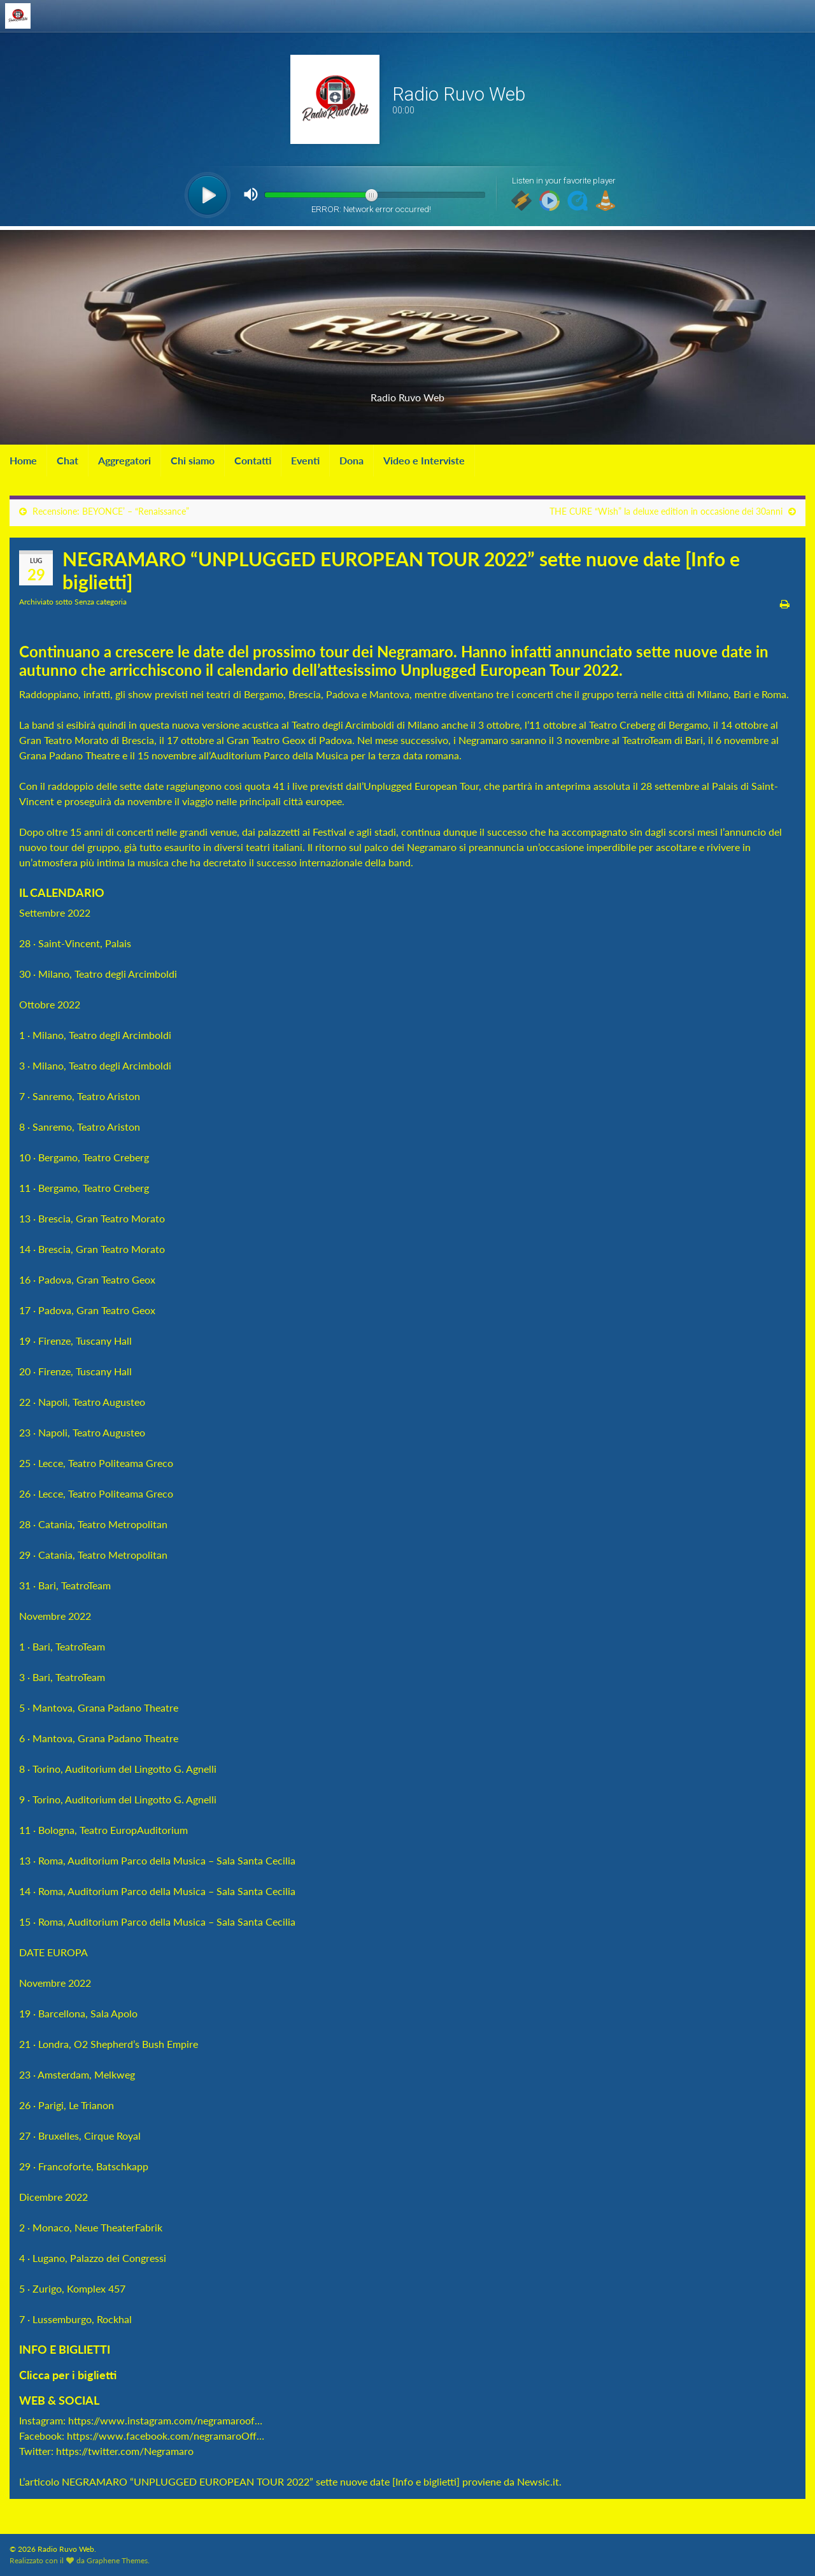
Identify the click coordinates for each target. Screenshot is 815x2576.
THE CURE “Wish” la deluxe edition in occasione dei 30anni (666, 511)
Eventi (305, 460)
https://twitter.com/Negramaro (125, 2451)
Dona (351, 460)
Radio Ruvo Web (407, 393)
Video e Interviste (424, 460)
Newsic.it (538, 2481)
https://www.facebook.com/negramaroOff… (165, 2435)
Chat (67, 460)
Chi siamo (193, 460)
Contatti (252, 460)
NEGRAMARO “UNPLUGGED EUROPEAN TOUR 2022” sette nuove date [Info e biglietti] (261, 2481)
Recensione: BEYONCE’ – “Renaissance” (110, 511)
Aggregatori (124, 460)
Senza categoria (100, 601)
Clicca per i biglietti (69, 2375)
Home (23, 460)
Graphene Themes (117, 2560)
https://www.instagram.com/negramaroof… (165, 2420)
